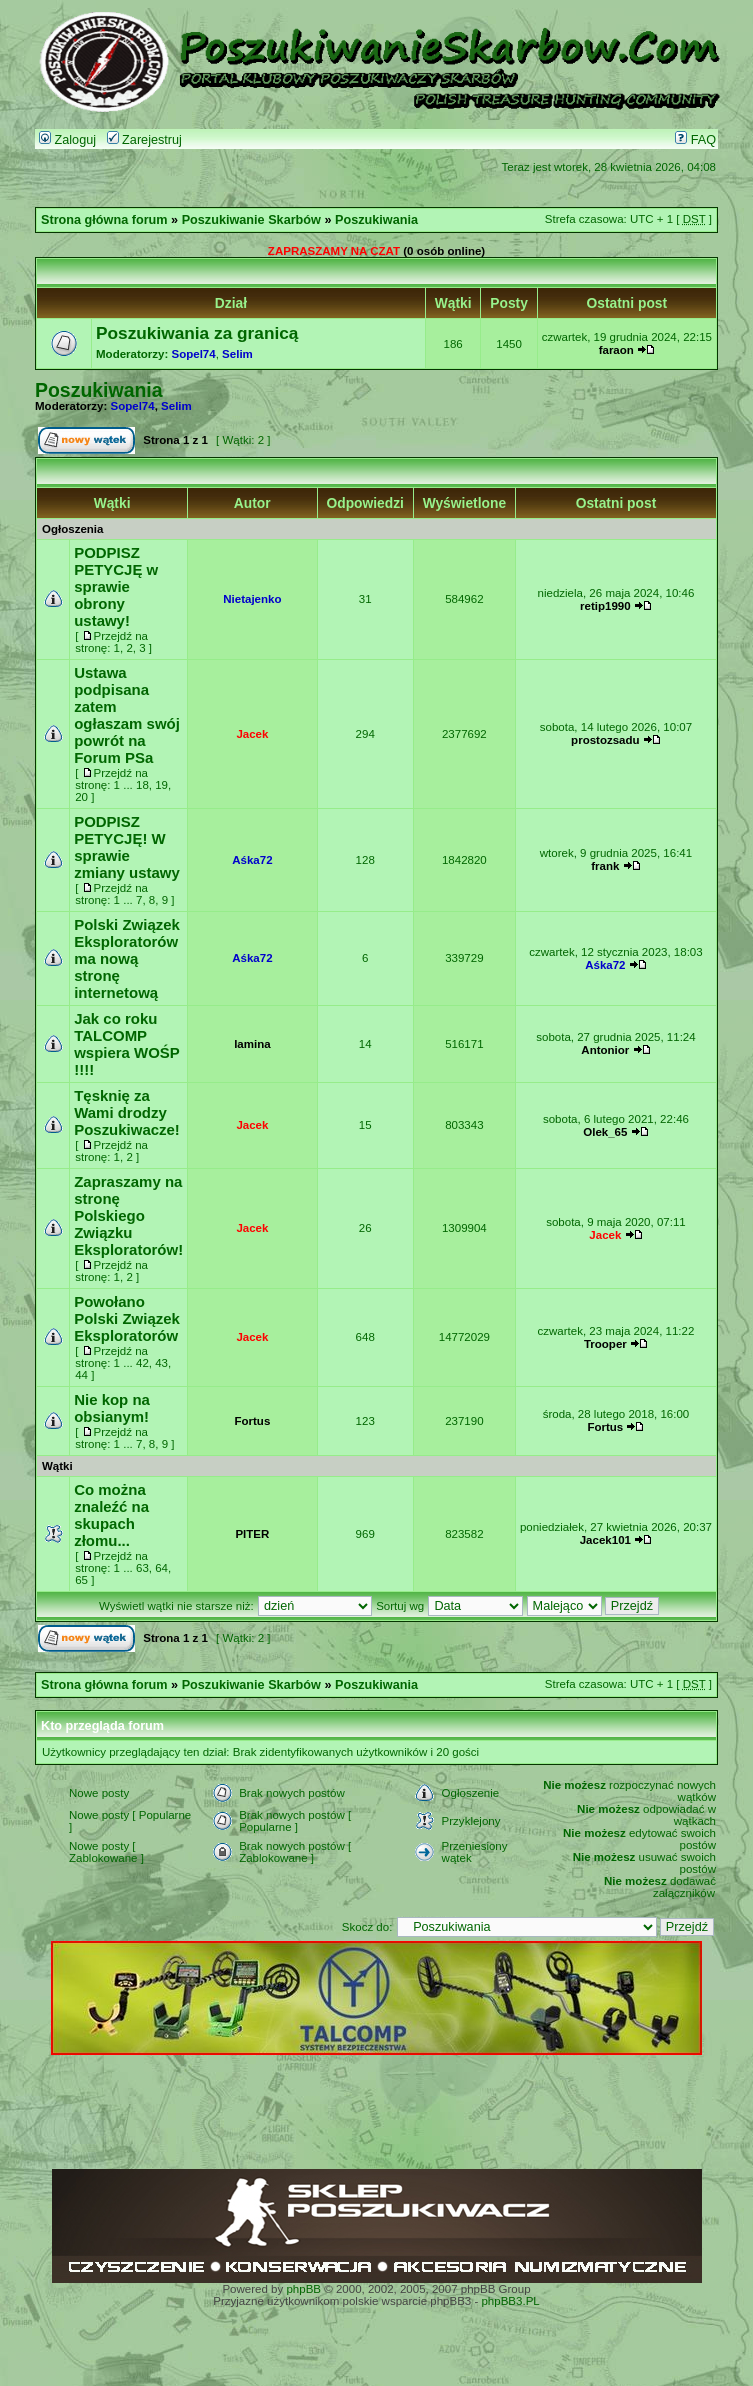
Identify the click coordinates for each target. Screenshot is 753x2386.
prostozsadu (605, 740)
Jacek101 (605, 1540)
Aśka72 (252, 860)
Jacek (252, 734)
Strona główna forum (104, 220)
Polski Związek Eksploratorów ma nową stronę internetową (127, 958)
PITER (252, 1534)
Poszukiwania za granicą (197, 333)
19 (161, 785)
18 (142, 785)
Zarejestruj (144, 140)
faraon (616, 350)
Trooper (605, 1344)
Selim (237, 354)
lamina (252, 1044)
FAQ (695, 140)
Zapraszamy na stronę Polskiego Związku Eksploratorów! (128, 1215)
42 (142, 1363)
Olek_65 (605, 1132)
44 (81, 1375)
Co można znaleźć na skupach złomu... (111, 1515)
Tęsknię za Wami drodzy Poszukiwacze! (127, 1112)
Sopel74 (194, 354)
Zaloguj (67, 140)
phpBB (303, 2289)
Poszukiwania (376, 220)
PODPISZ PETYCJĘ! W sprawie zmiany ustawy (127, 847)
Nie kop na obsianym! (112, 1408)
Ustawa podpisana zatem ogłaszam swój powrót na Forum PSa (127, 715)
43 (161, 1363)
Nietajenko (252, 599)
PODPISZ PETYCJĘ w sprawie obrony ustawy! (116, 586)
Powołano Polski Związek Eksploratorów (127, 1318)
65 (81, 1580)
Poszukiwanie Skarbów (251, 220)
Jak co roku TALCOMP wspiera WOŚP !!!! (126, 1044)
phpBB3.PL (510, 2301)
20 (81, 797)
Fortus (252, 1421)
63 (142, 1568)
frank (605, 866)
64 (161, 1568)
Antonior (605, 1050)
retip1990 (605, 606)
